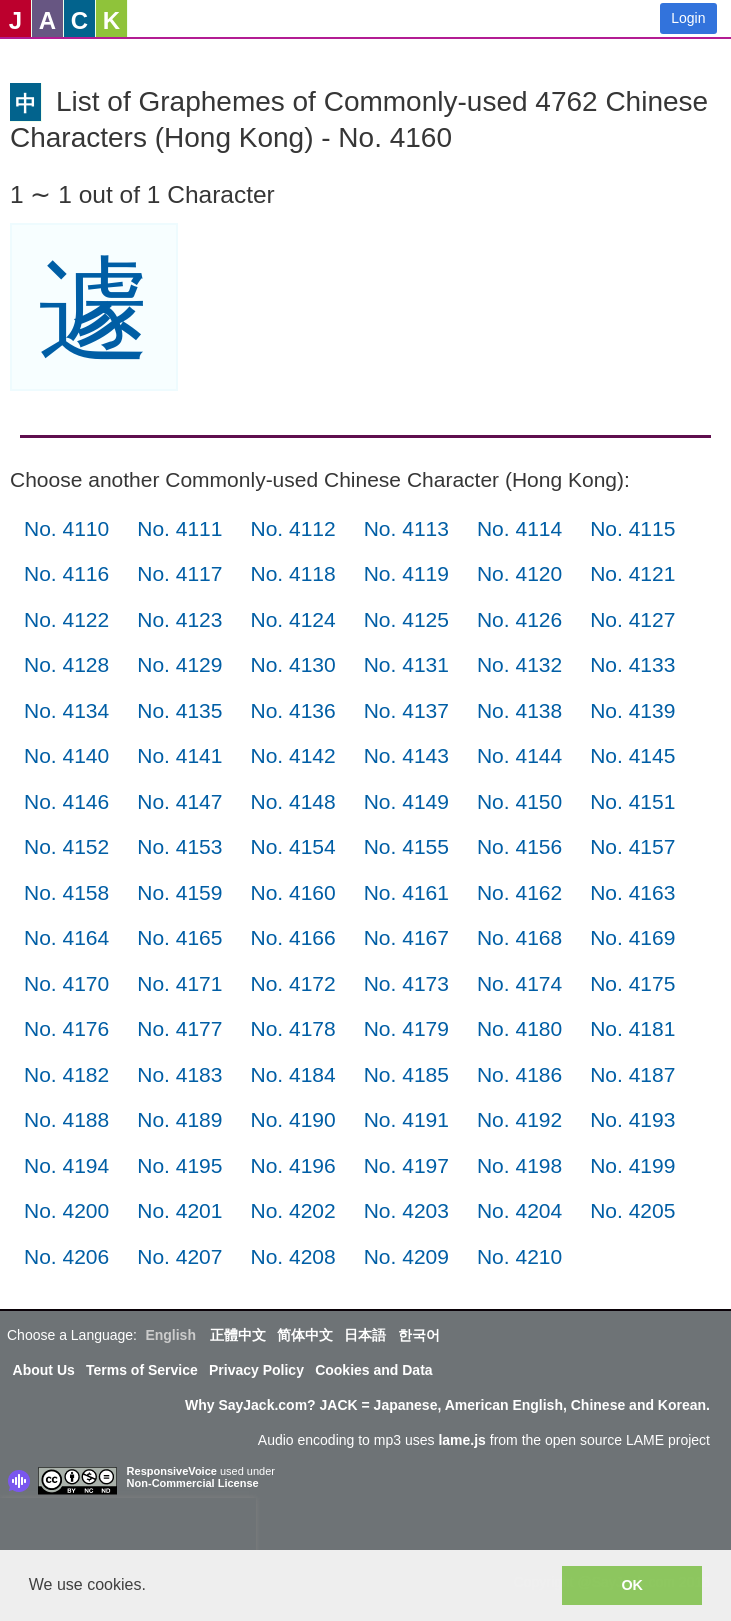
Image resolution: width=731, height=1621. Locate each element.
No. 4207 (179, 1256)
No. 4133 (632, 664)
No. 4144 (519, 755)
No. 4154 (292, 846)
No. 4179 (406, 1028)
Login (688, 18)
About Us (44, 1370)
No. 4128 (66, 664)
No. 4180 (519, 1028)
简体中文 (305, 1335)
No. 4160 (292, 892)
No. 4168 (519, 937)
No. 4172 (292, 983)
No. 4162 (519, 892)
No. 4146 (66, 801)
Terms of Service (142, 1370)
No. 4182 (66, 1074)
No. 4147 (179, 801)
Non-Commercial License (193, 1483)
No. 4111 (179, 528)
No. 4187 (632, 1074)
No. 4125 (406, 619)
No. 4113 (406, 528)
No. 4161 (406, 892)
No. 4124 (292, 619)
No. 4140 (66, 755)
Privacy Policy (256, 1370)
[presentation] (128, 1528)
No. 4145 (632, 755)
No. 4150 (519, 801)
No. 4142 (292, 755)
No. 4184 (292, 1074)
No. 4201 (179, 1210)
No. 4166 (292, 937)
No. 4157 (632, 846)
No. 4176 (66, 1028)
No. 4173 (406, 983)
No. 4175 (632, 983)
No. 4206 (66, 1256)
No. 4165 (179, 937)
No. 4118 (292, 573)
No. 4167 (406, 937)
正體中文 (238, 1335)
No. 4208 (292, 1256)
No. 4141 (179, 755)
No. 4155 (406, 846)
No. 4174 (519, 983)
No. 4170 (66, 983)
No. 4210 (519, 1256)
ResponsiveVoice (172, 1471)
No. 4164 (66, 937)
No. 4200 (66, 1210)
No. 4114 (519, 528)
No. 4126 (519, 619)
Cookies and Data (373, 1370)
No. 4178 (292, 1028)
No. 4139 (632, 710)
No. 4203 (406, 1210)
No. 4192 (519, 1119)
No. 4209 (406, 1256)
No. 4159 (179, 892)
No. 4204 (519, 1210)
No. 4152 (66, 846)
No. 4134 (66, 710)
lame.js (461, 1440)
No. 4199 (632, 1165)
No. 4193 (632, 1119)
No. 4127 (632, 619)
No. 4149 (406, 801)
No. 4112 (292, 528)
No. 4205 (632, 1210)
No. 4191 (406, 1119)
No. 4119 (406, 573)
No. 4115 (632, 528)
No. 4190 (292, 1119)
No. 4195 (179, 1165)
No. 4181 (632, 1028)
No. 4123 (179, 619)
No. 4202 (292, 1210)
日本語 (365, 1335)
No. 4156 (519, 846)
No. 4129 (179, 664)
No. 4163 (632, 892)
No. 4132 (519, 664)
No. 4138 (519, 710)
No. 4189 (179, 1119)
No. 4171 (179, 983)
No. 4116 (66, 573)
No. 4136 (292, 710)
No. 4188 (66, 1119)
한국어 (419, 1335)
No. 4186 (519, 1074)
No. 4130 (292, 664)
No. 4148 (292, 801)
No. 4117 (179, 573)
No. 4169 (632, 937)
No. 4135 (179, 710)
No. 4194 (66, 1165)
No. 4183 (179, 1074)
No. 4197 (406, 1165)
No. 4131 (406, 664)
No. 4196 (292, 1165)
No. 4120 (519, 573)
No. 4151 (632, 801)
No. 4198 (519, 1165)
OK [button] (632, 1585)
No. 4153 (179, 846)
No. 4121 (632, 573)
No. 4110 (66, 528)
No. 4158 (66, 892)
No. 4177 (179, 1028)
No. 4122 (66, 619)
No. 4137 (406, 710)
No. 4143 (406, 755)
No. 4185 (406, 1074)
